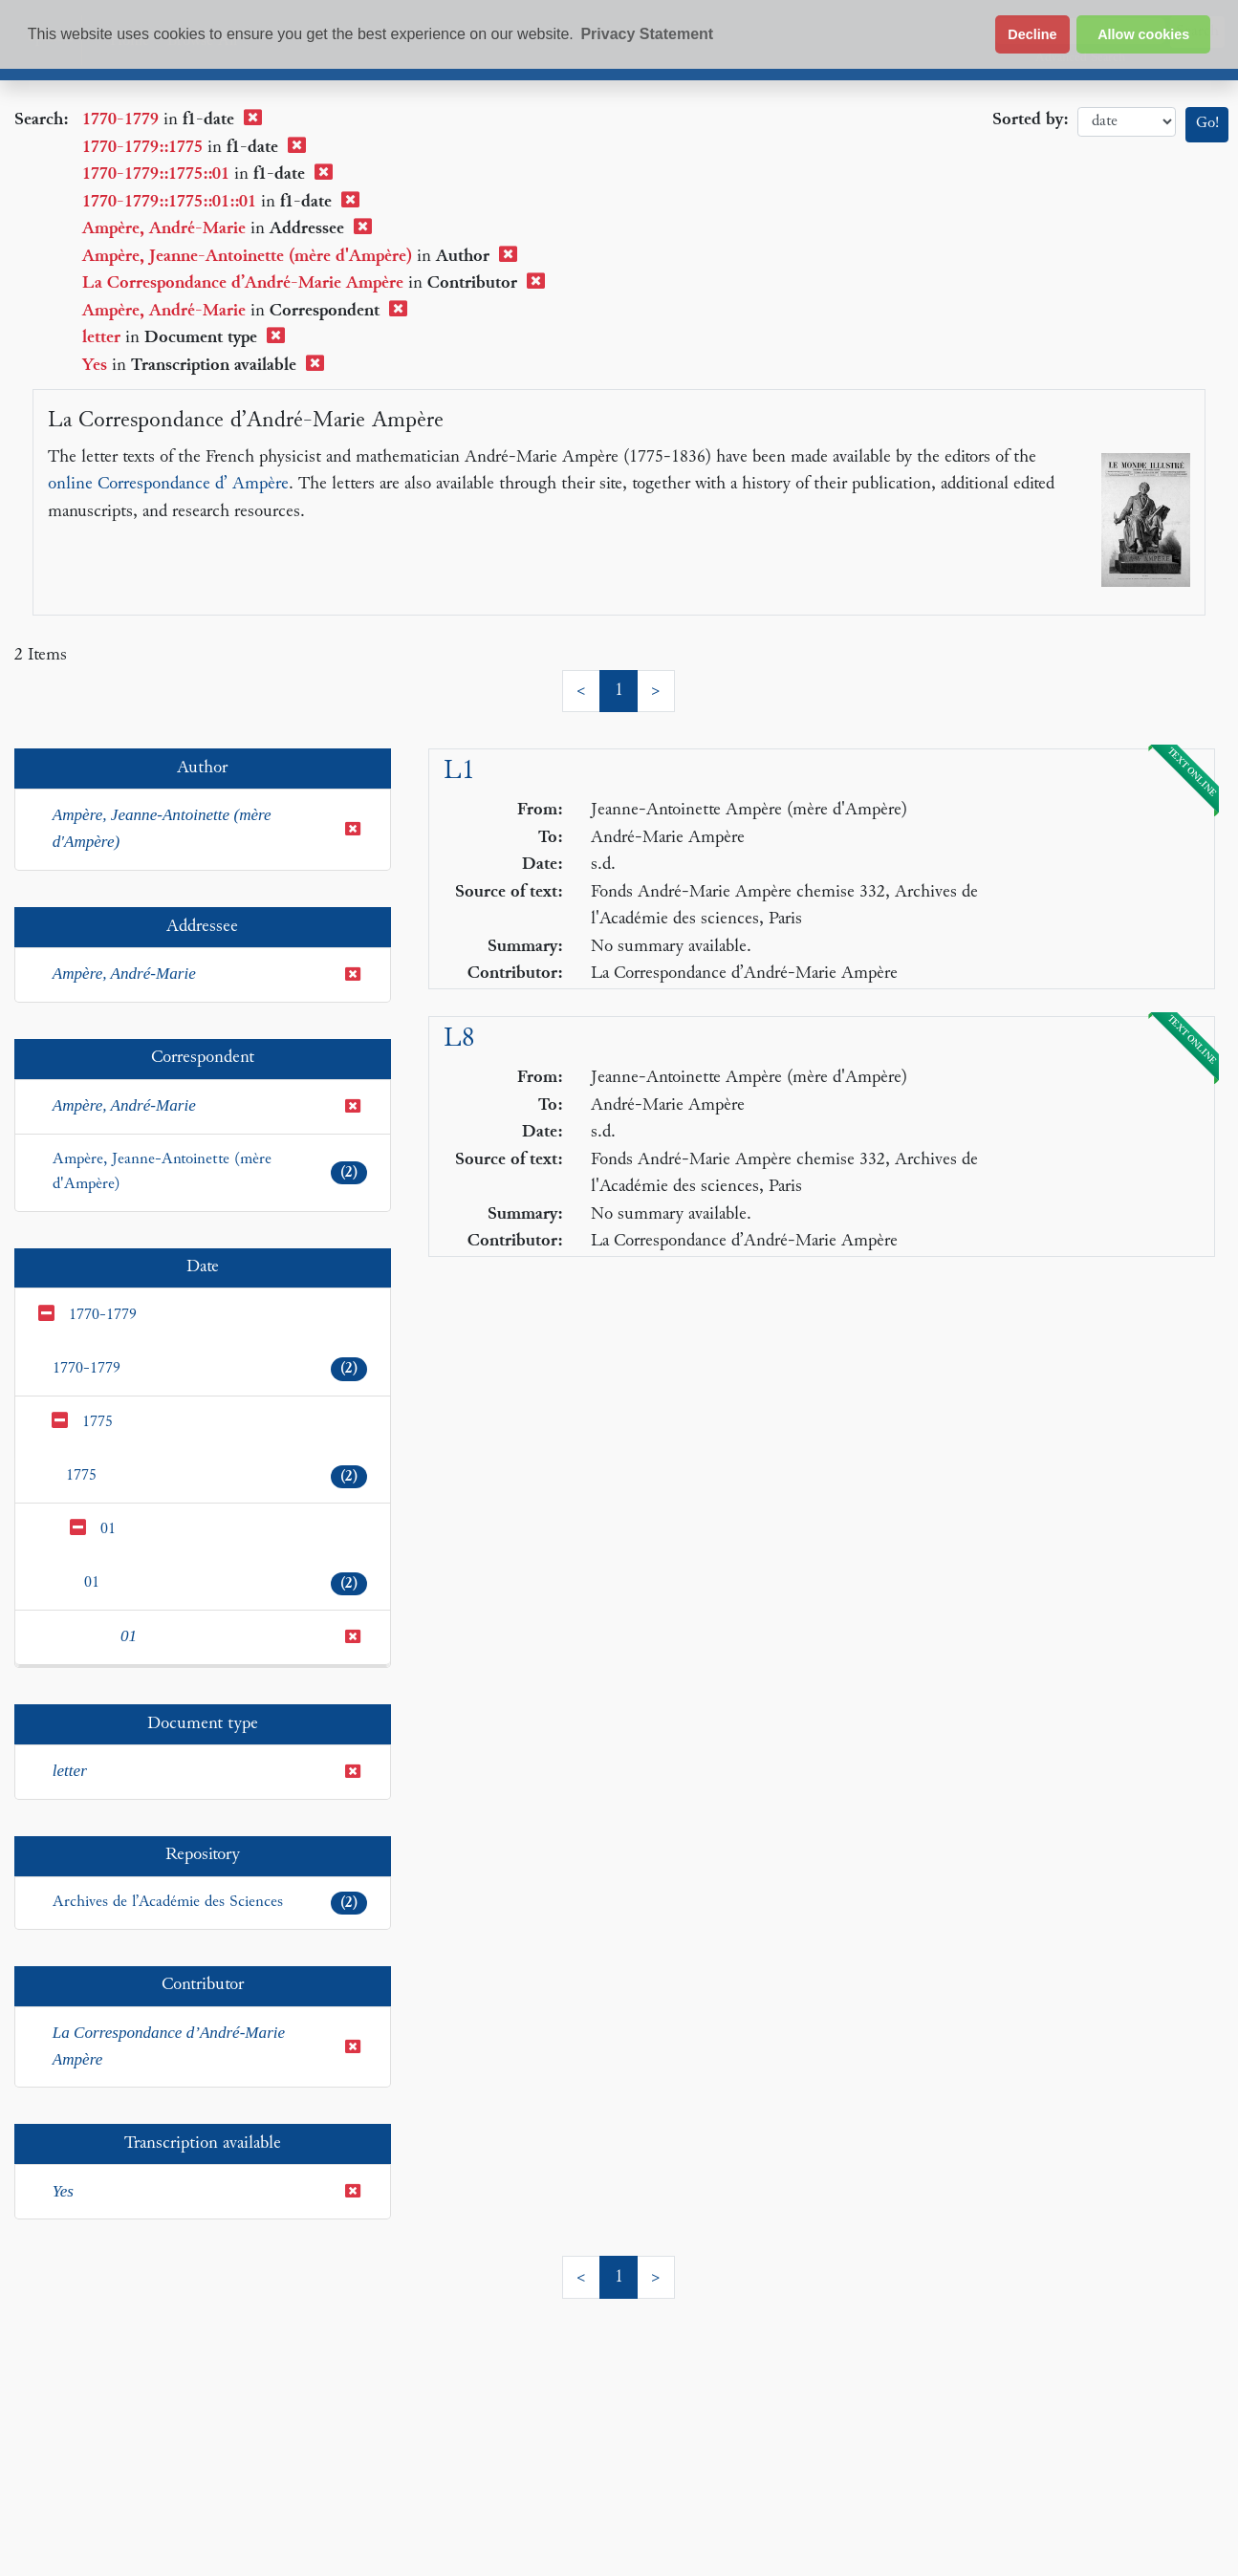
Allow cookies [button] (1143, 34)
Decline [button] (1032, 34)
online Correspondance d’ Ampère (168, 484)
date (1126, 122)
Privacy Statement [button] (646, 34)
